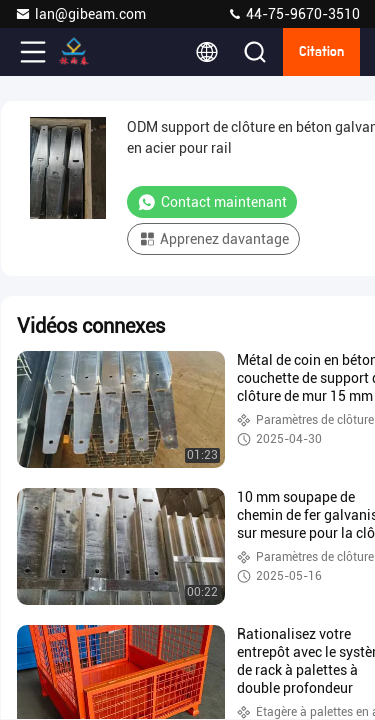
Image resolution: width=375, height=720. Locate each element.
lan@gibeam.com (80, 14)
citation (321, 52)
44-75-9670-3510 (293, 14)
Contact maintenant (212, 202)
